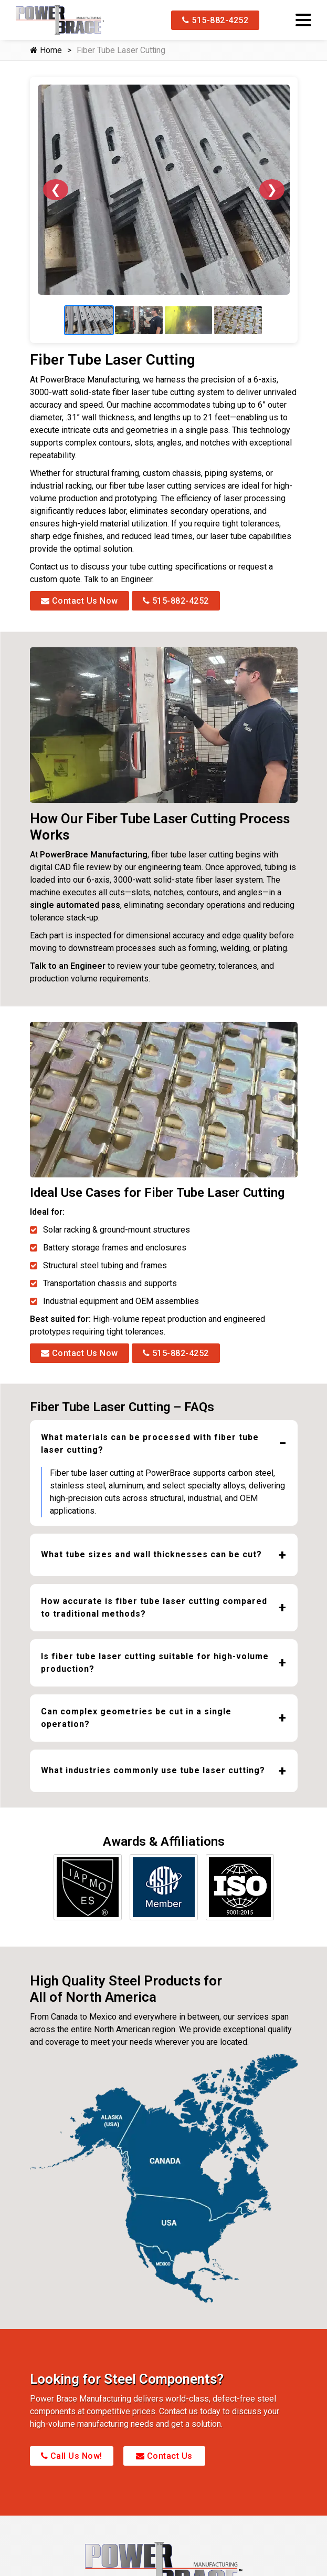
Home (46, 50)
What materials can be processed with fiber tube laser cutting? (150, 1455)
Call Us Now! (71, 2469)
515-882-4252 (215, 20)
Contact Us (164, 2469)
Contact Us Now (79, 613)
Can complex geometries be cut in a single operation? (136, 1730)
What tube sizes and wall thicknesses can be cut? (151, 1566)
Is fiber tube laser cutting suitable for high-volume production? (155, 1674)
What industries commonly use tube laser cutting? (153, 1782)
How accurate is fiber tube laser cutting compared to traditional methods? (154, 1619)
